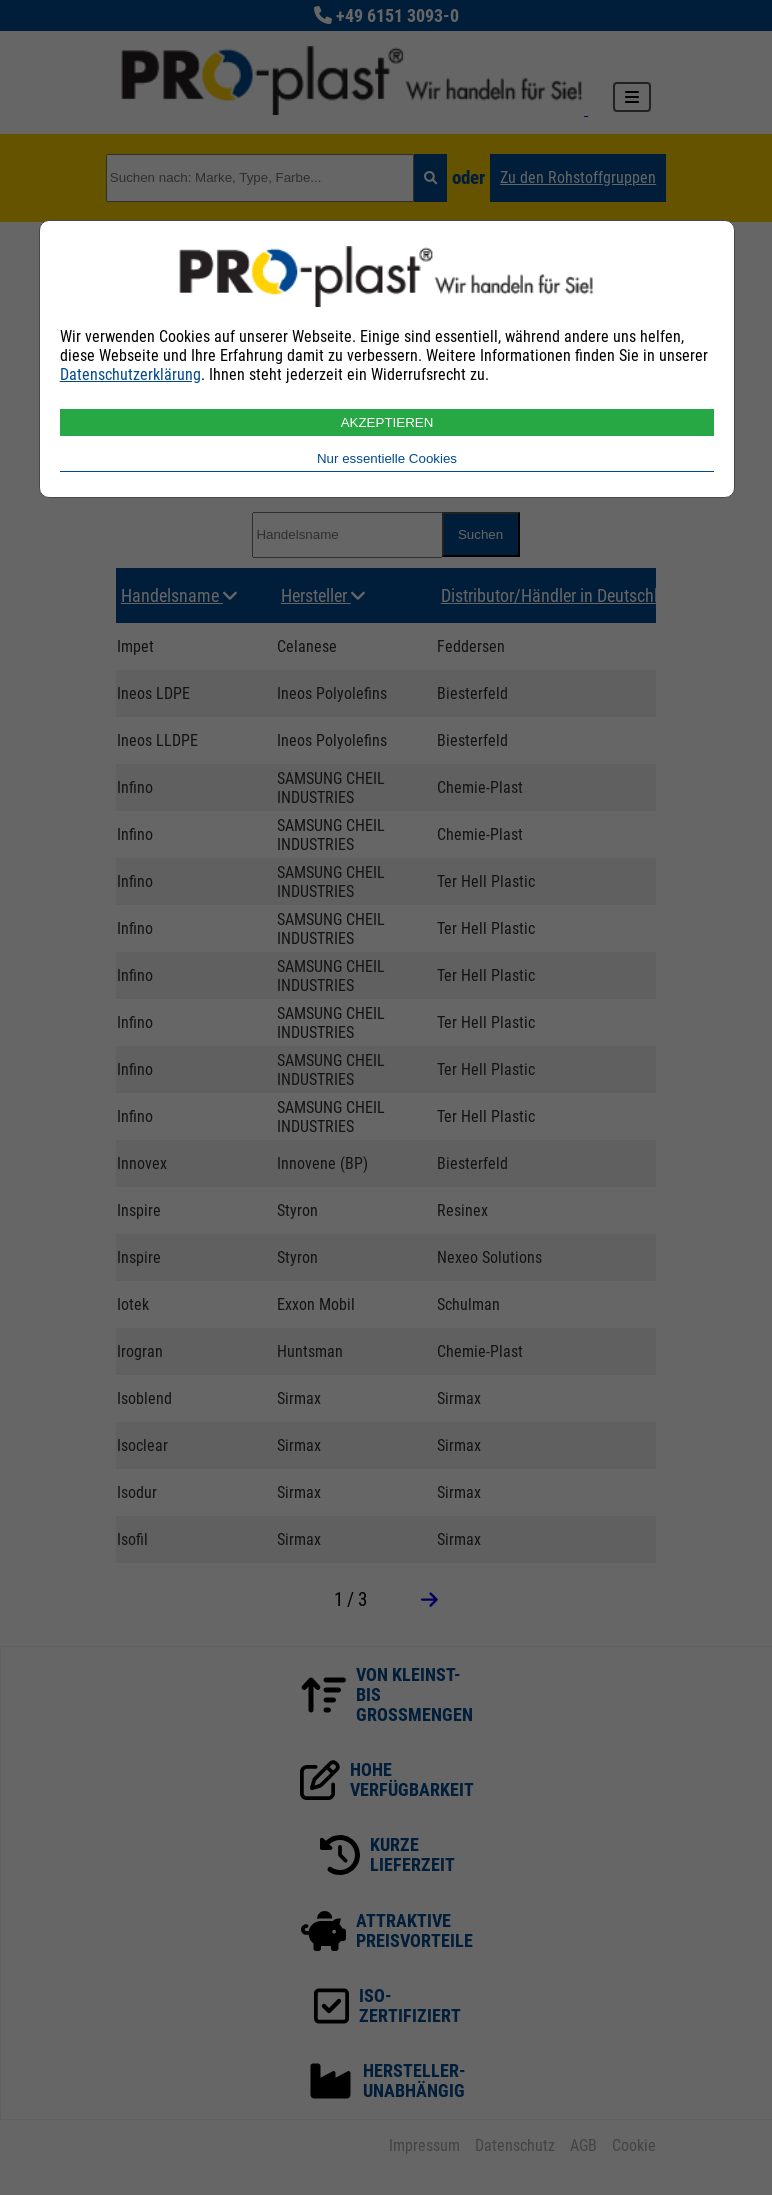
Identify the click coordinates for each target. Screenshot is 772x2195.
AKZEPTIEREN (387, 422)
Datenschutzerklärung (130, 374)
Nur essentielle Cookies (387, 458)
